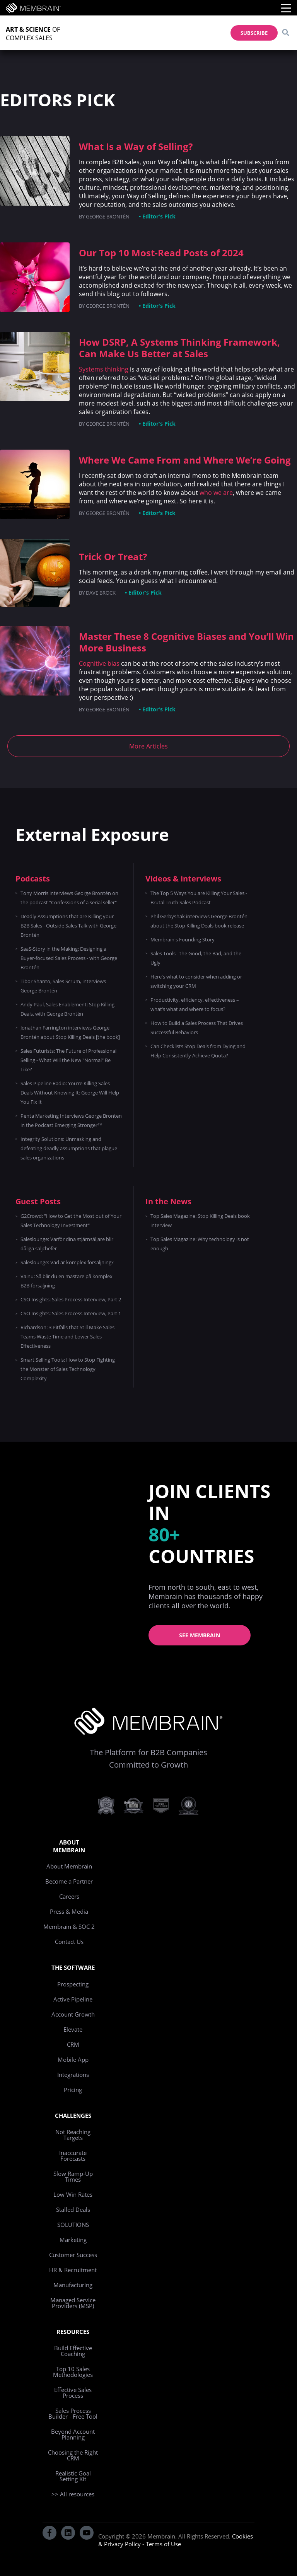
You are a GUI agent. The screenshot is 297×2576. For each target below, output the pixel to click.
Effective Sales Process (73, 2392)
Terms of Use (163, 2544)
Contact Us (69, 1941)
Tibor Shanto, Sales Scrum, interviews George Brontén (63, 986)
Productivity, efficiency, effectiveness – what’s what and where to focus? (194, 1004)
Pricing (73, 2090)
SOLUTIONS (73, 2224)
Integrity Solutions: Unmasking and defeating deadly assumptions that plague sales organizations (68, 1148)
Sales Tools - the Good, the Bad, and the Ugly (195, 958)
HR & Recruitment (73, 2270)
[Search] (285, 33)
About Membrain (69, 1866)
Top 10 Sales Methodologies (73, 2371)
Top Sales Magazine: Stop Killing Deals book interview (200, 1220)
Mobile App (73, 2059)
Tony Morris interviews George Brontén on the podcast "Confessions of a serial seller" (69, 898)
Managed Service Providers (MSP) (73, 2303)
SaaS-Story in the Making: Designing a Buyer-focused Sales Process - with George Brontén (68, 958)
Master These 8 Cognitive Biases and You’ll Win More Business (186, 642)
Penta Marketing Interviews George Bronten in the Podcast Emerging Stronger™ (71, 1120)
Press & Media (69, 1911)
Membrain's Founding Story (182, 939)
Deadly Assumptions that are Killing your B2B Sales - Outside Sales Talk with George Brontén (68, 925)
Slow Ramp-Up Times (73, 2176)
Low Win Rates (72, 2194)
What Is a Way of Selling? (136, 146)
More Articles (148, 746)
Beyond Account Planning (73, 2434)
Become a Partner (69, 1881)
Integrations (73, 2074)
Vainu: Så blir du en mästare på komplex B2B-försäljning (66, 1281)
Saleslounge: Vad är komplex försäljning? (67, 1262)
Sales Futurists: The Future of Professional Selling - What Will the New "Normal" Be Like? (68, 1060)
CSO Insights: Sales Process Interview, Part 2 (70, 1299)
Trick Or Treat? (113, 556)
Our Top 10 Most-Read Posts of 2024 (161, 252)
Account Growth (73, 2014)
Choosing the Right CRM (73, 2455)
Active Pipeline (72, 1999)
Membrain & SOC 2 (69, 1926)
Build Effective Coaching (73, 2351)
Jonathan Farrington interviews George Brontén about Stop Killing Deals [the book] (70, 1032)
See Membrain (199, 1635)
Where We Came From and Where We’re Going (185, 459)
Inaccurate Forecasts (73, 2155)
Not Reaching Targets (72, 2134)
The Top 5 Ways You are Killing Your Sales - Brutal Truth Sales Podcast (198, 898)
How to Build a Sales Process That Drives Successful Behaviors (196, 1027)
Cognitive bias (99, 663)
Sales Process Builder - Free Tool (72, 2413)
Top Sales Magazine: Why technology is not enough (199, 1244)
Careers (69, 1896)
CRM (73, 2044)
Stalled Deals (73, 2209)
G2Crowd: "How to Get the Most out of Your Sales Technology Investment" (70, 1220)
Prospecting (73, 1984)
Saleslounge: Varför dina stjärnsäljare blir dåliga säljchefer (66, 1244)
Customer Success (73, 2255)
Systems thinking (103, 369)
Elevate (72, 2029)
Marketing (73, 2240)
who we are (216, 492)
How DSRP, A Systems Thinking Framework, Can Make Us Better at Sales (179, 348)
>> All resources (72, 2494)
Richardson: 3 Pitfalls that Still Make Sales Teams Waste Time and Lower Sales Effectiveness (67, 1336)
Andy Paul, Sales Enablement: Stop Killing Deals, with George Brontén (67, 1009)
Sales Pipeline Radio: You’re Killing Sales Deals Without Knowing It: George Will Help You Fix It (69, 1092)
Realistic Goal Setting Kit (73, 2476)
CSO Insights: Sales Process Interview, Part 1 (70, 1313)
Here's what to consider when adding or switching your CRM (196, 981)
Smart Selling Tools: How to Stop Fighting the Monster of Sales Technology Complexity (67, 1369)
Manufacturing (72, 2285)
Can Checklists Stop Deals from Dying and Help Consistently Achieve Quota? (198, 1051)
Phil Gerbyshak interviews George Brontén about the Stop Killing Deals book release (199, 921)
